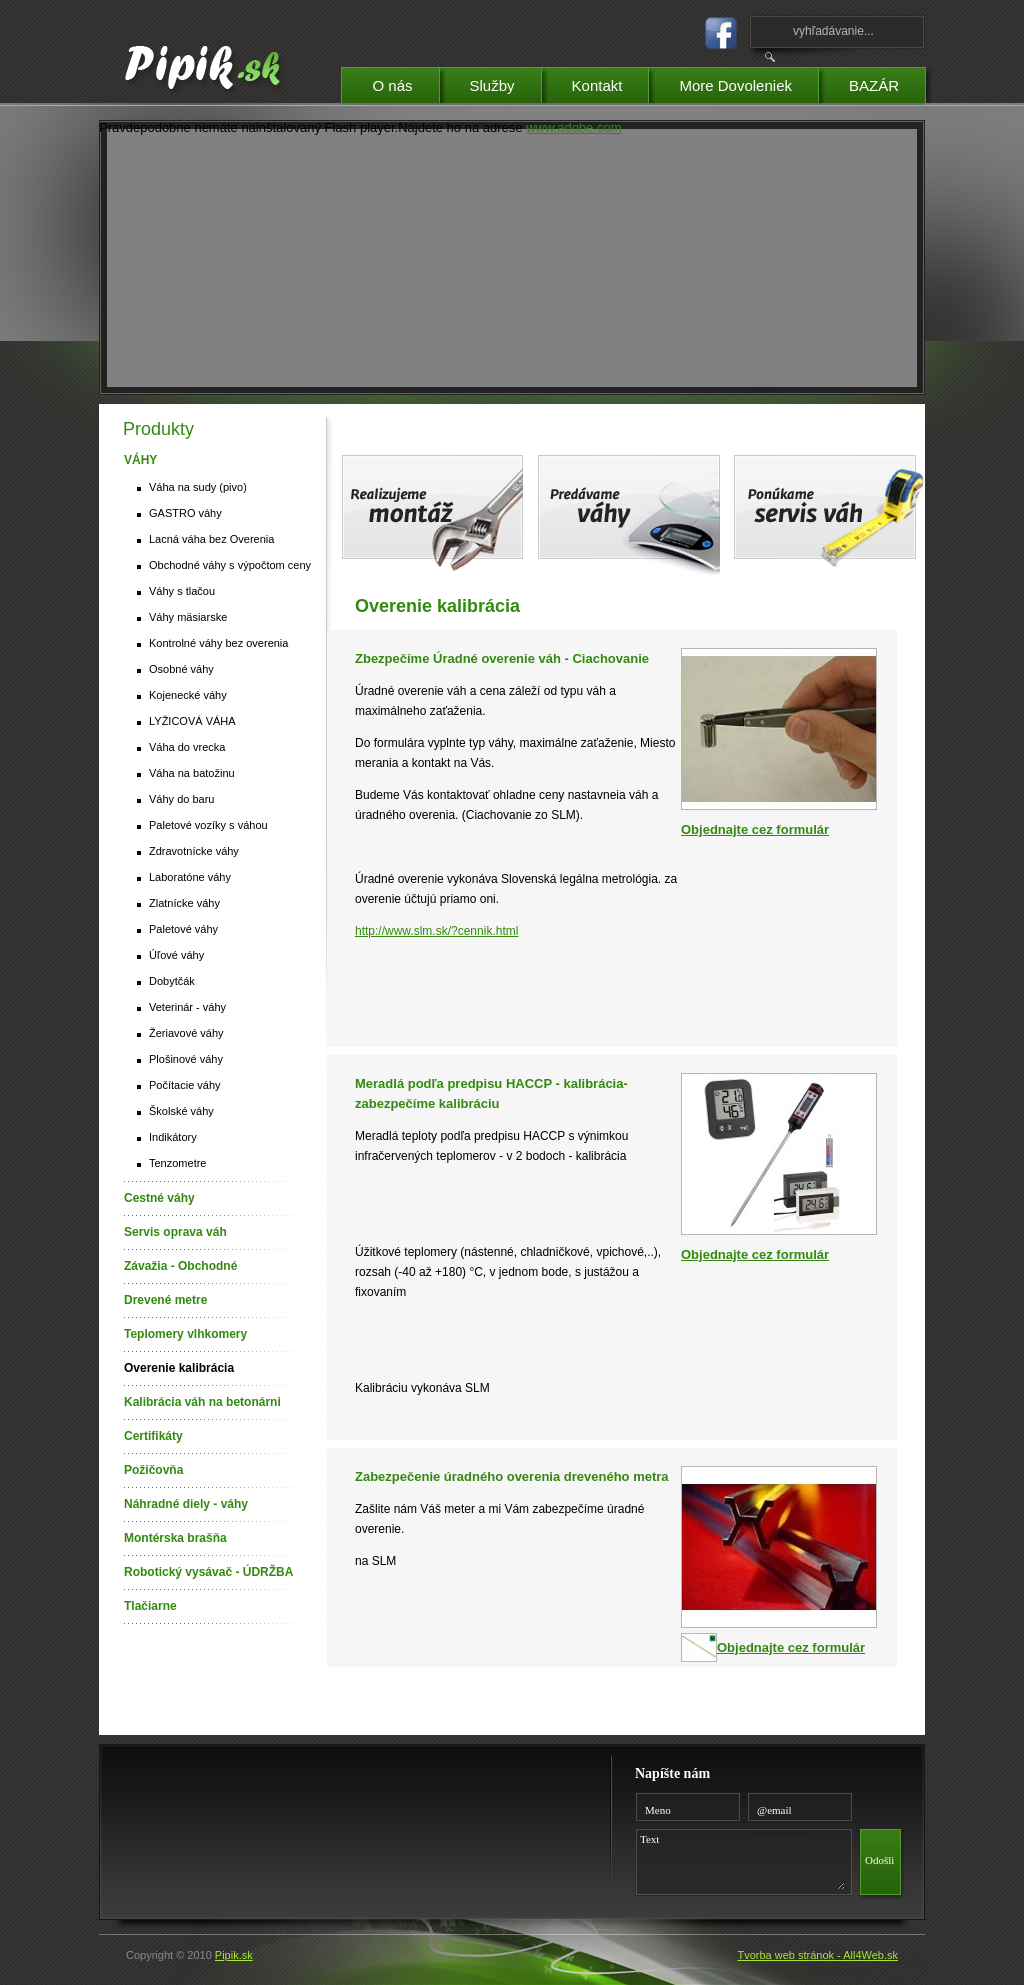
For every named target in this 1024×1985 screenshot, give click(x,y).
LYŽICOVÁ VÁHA (192, 721)
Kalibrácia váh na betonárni (202, 1402)
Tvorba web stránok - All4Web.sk (817, 1955)
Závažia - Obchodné (180, 1266)
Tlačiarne (150, 1606)
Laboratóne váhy (190, 877)
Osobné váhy (181, 669)
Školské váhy (181, 1111)
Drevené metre (165, 1300)
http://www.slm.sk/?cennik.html (436, 931)
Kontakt (610, 82)
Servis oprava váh (175, 1232)
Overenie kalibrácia (179, 1368)
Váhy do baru (181, 799)
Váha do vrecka (187, 747)
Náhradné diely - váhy (186, 1504)
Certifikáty (153, 1436)
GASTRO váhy (185, 513)
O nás (405, 82)
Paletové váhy (183, 929)
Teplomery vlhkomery (185, 1334)
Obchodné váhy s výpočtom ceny (230, 565)
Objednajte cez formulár (755, 829)
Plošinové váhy (186, 1059)
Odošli (879, 1860)
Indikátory (173, 1137)
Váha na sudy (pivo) (198, 487)
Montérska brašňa (175, 1538)
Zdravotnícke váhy (194, 851)
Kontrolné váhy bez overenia (218, 643)
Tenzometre (177, 1163)
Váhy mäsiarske (188, 617)
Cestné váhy (159, 1198)
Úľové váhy (176, 955)
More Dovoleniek (748, 82)
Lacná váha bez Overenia (211, 539)
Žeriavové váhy (186, 1033)
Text (740, 1859)
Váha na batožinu (192, 773)
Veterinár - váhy (187, 1007)
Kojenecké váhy (188, 695)
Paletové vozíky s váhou (208, 825)
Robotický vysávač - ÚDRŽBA (208, 1572)
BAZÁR (887, 82)
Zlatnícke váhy (184, 903)
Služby (505, 82)
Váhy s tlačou (182, 591)
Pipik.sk (234, 1955)
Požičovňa (153, 1470)
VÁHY (140, 460)
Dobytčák (172, 981)
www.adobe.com (573, 127)
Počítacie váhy (185, 1085)
